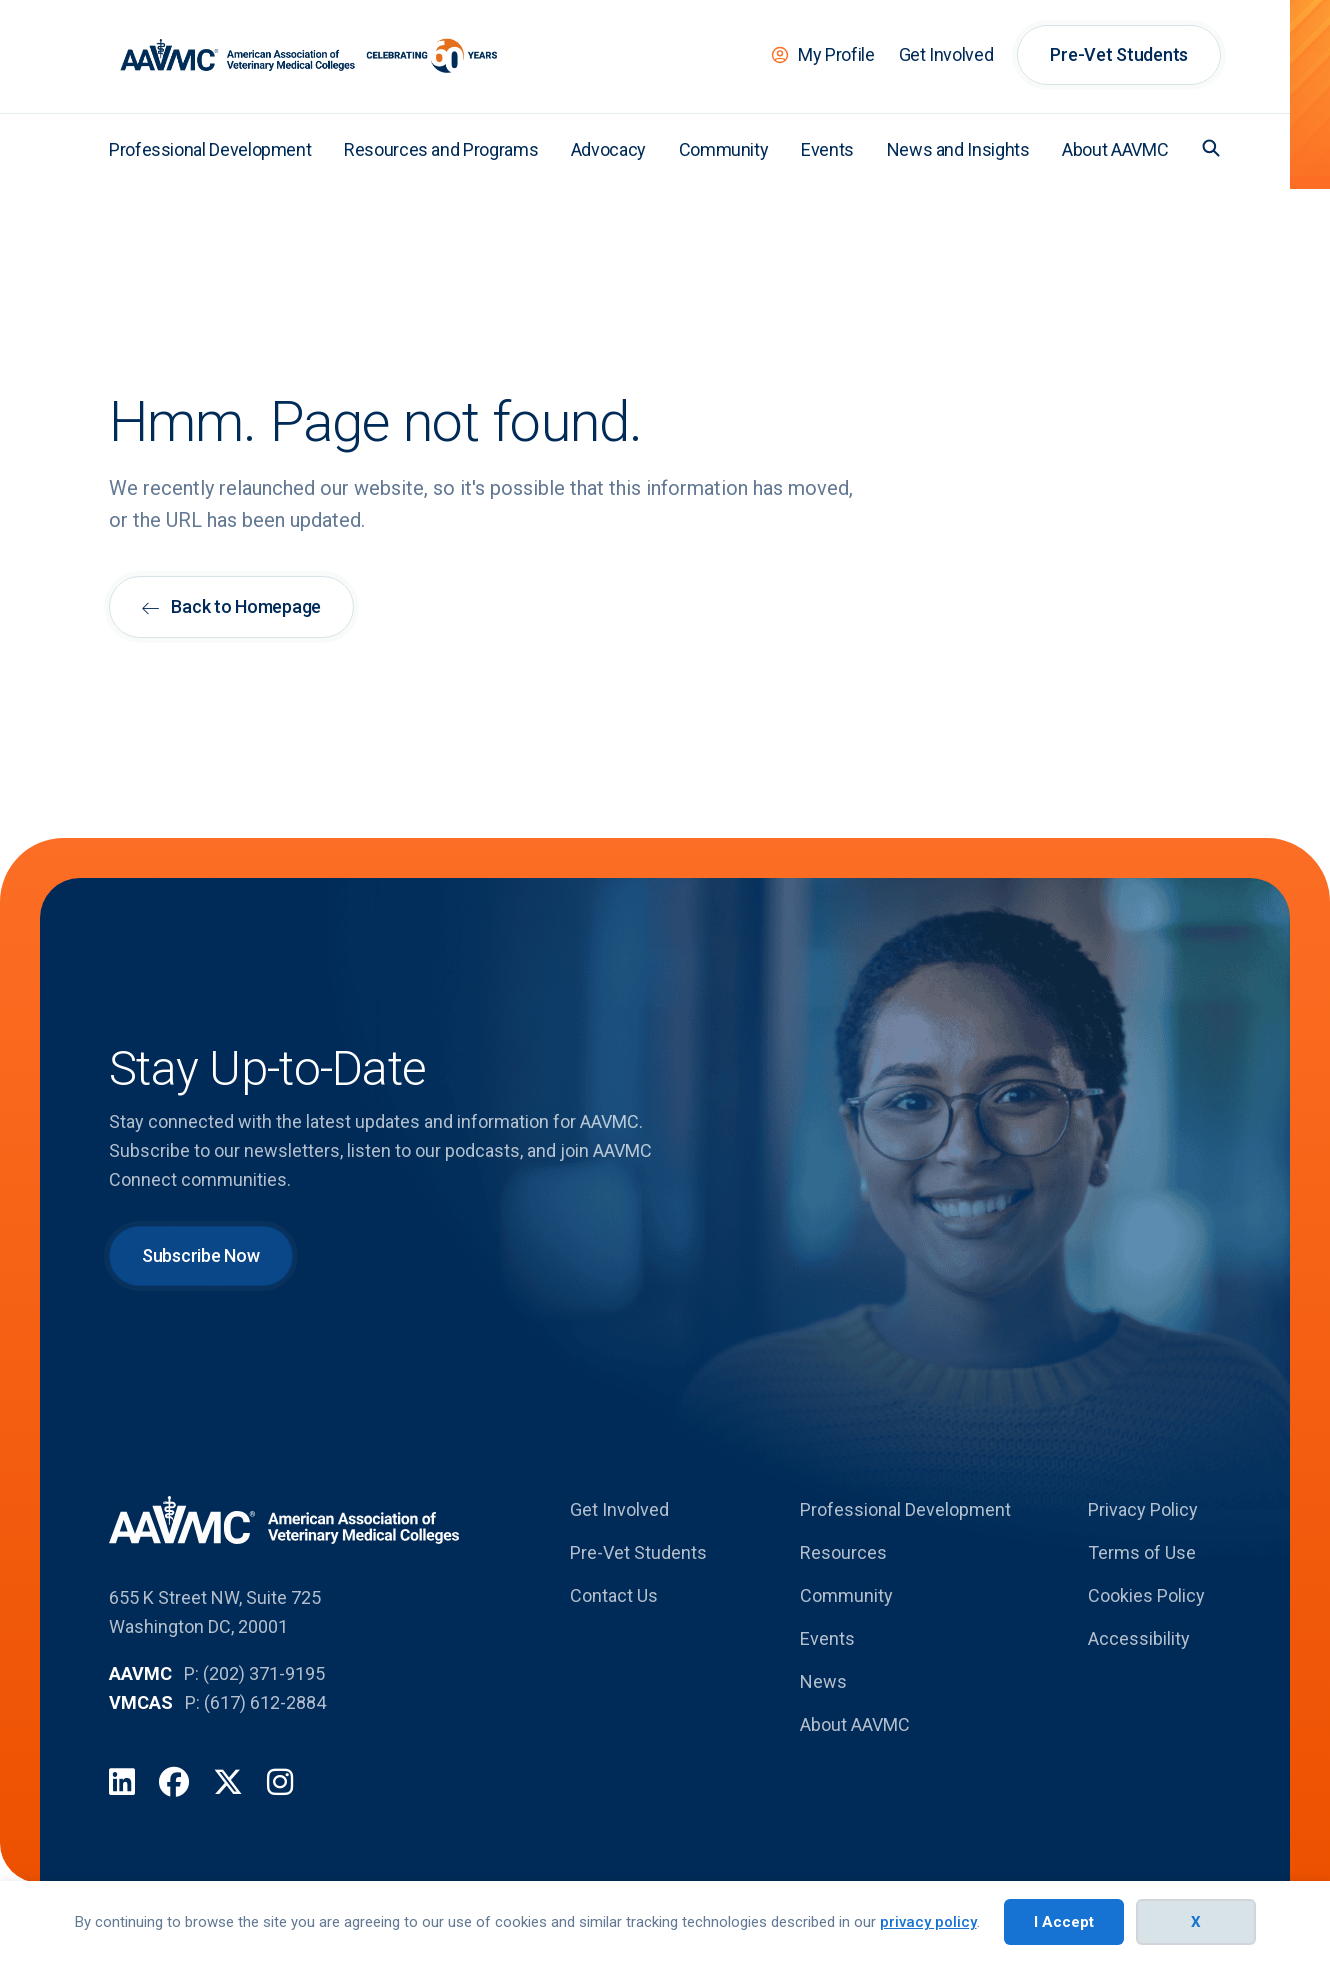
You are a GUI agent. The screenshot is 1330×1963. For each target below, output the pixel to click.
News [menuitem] (823, 1681)
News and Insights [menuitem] (958, 149)
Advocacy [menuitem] (608, 149)
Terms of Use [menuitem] (1142, 1552)
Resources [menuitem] (843, 1552)
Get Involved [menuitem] (946, 54)
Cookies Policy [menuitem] (1146, 1595)
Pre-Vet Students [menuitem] (1119, 54)
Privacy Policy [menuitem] (1143, 1509)
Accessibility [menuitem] (1139, 1638)
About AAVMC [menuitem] (1115, 149)
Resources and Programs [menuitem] (441, 149)
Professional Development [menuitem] (210, 149)
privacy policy (928, 1922)
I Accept (1064, 1922)
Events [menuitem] (827, 149)
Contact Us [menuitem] (614, 1595)
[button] (1211, 148)
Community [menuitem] (724, 149)
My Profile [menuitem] (836, 54)
